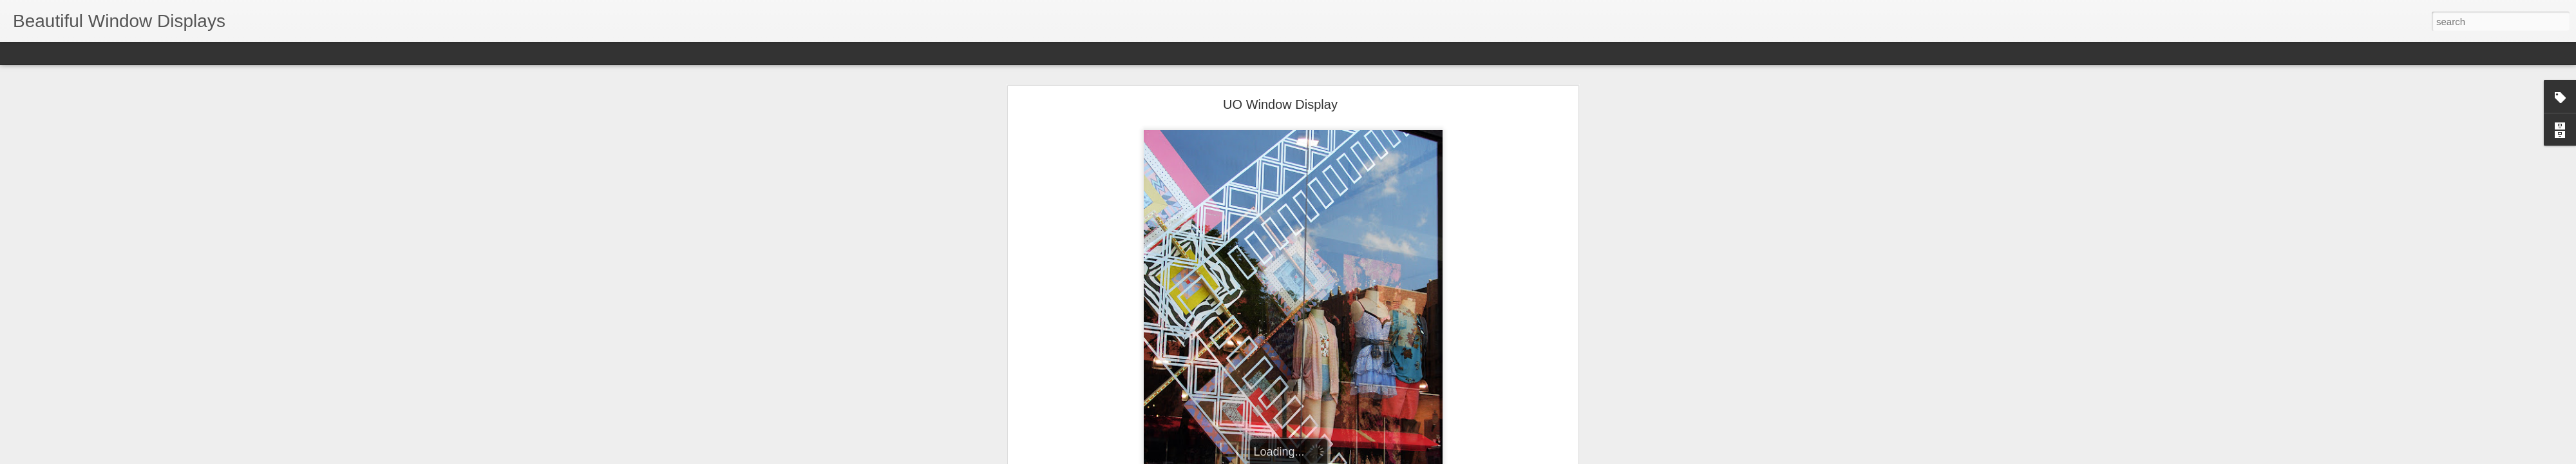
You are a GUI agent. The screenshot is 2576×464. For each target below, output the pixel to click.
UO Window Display (1280, 70)
